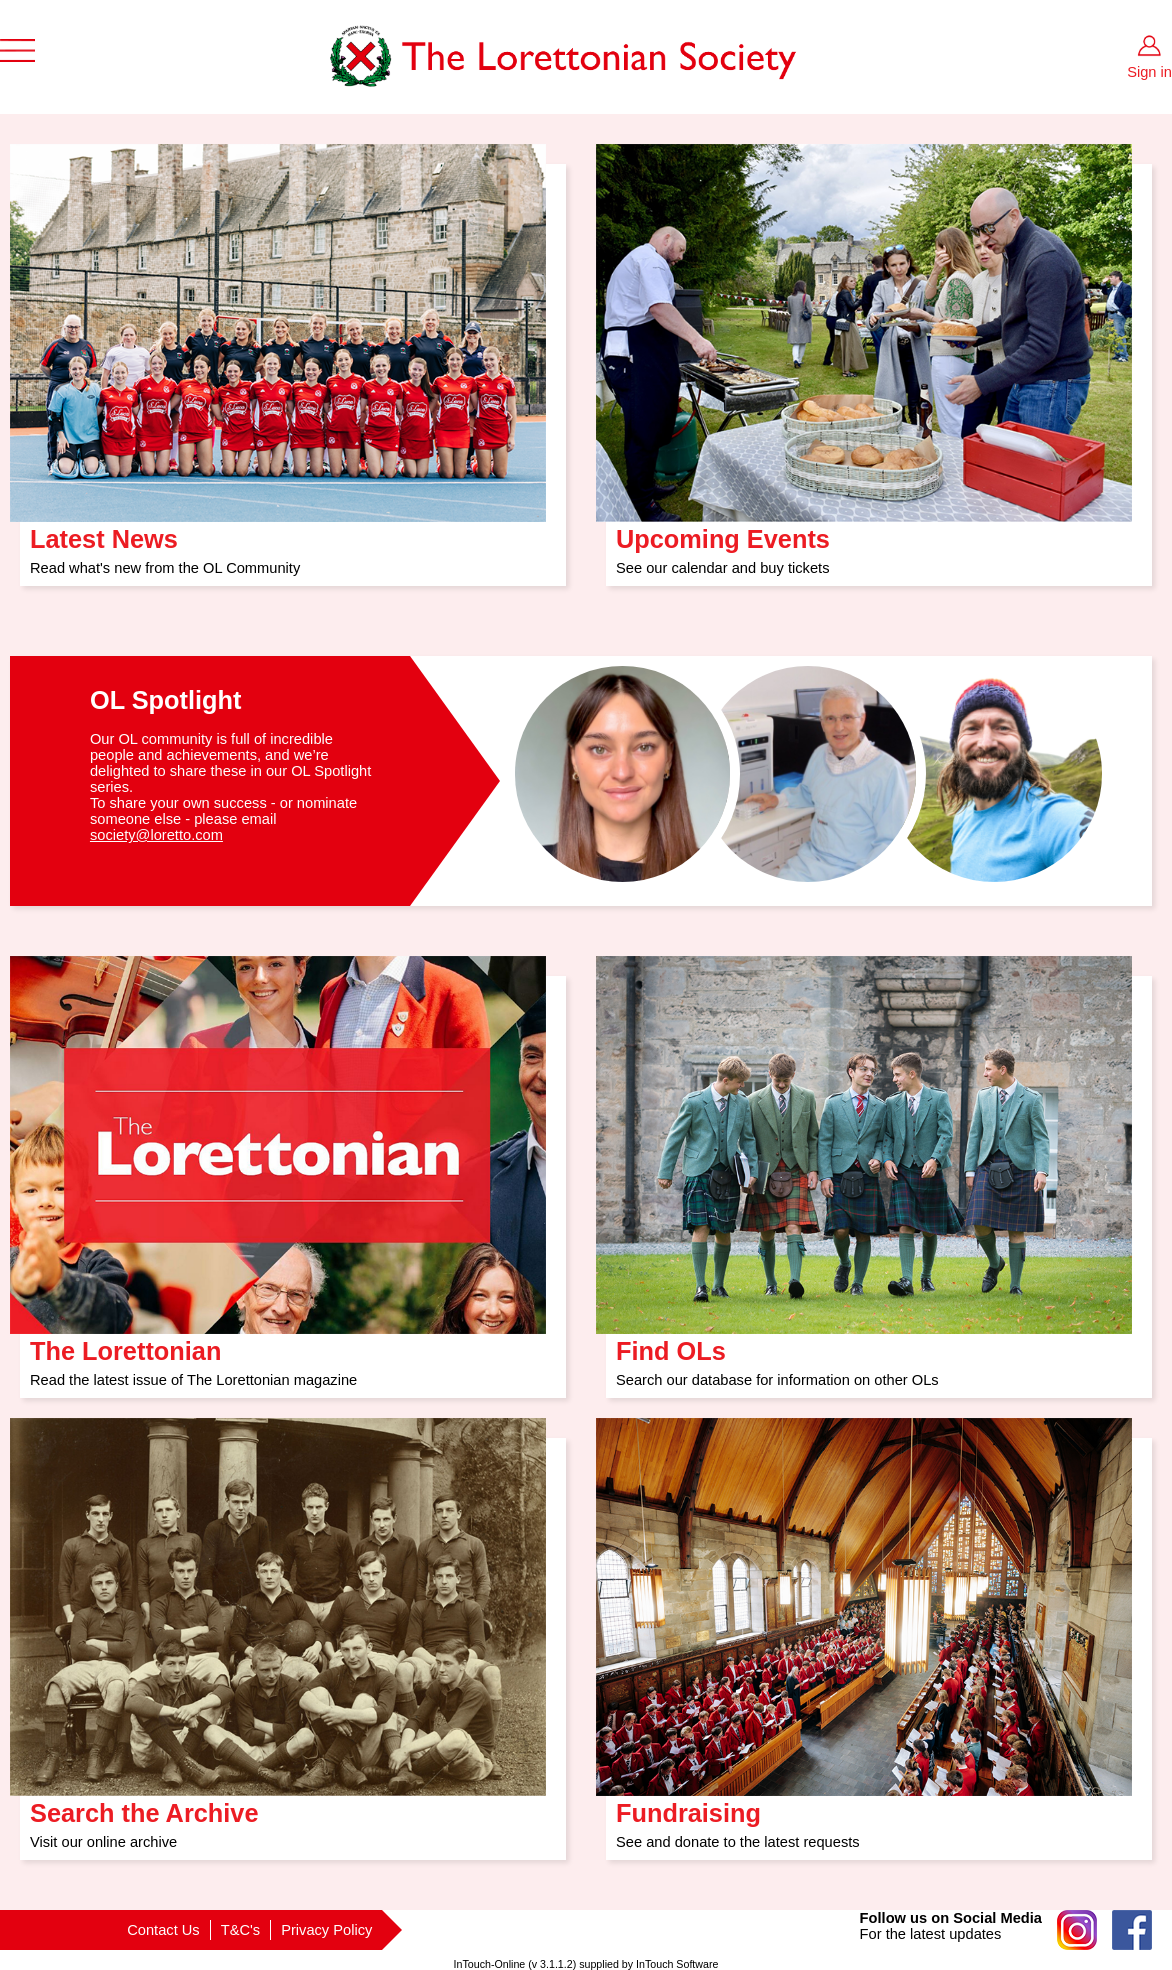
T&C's (240, 1930)
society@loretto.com (156, 835)
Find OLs (671, 1344)
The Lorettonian (125, 1344)
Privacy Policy (326, 1930)
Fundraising (688, 1806)
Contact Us (163, 1930)
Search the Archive (144, 1806)
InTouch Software (677, 1964)
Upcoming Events (723, 532)
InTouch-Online (490, 1964)
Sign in (1149, 72)
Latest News (104, 532)
